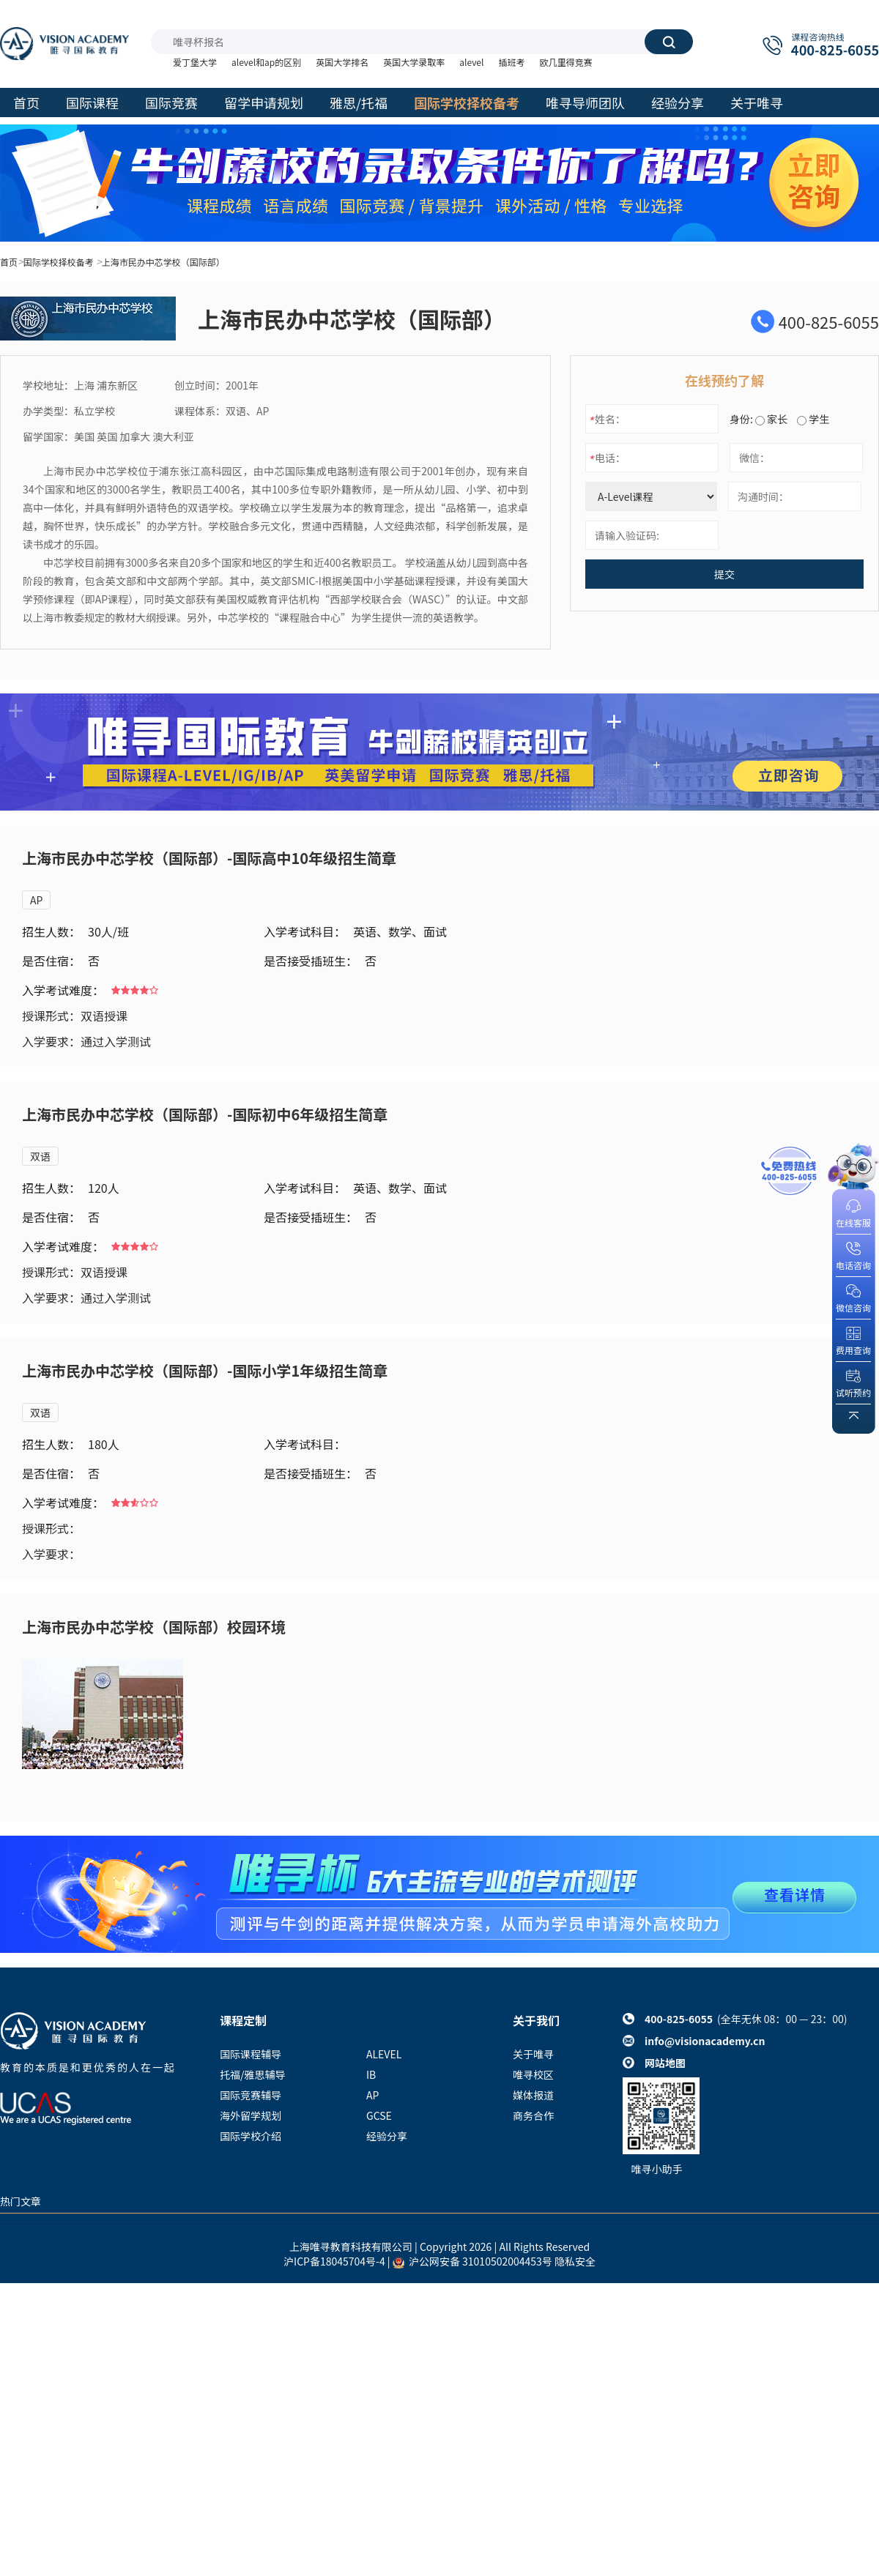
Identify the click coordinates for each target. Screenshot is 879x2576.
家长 (771, 419)
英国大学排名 (342, 62)
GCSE (379, 2115)
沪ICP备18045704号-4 (334, 2261)
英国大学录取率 (414, 62)
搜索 (668, 42)
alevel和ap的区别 (266, 62)
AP (36, 900)
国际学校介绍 (250, 2136)
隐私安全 (575, 2261)
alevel (471, 62)
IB (371, 2074)
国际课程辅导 (250, 2054)
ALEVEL (383, 2054)
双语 (40, 1156)
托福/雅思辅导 (253, 2074)
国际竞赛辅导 (250, 2095)
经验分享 (386, 2136)
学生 (813, 419)
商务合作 (533, 2115)
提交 (724, 574)
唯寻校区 (533, 2074)
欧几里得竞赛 (565, 62)
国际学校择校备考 (58, 262)
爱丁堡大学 (195, 62)
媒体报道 (533, 2095)
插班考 (511, 62)
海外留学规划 (250, 2115)
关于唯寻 (533, 2054)
